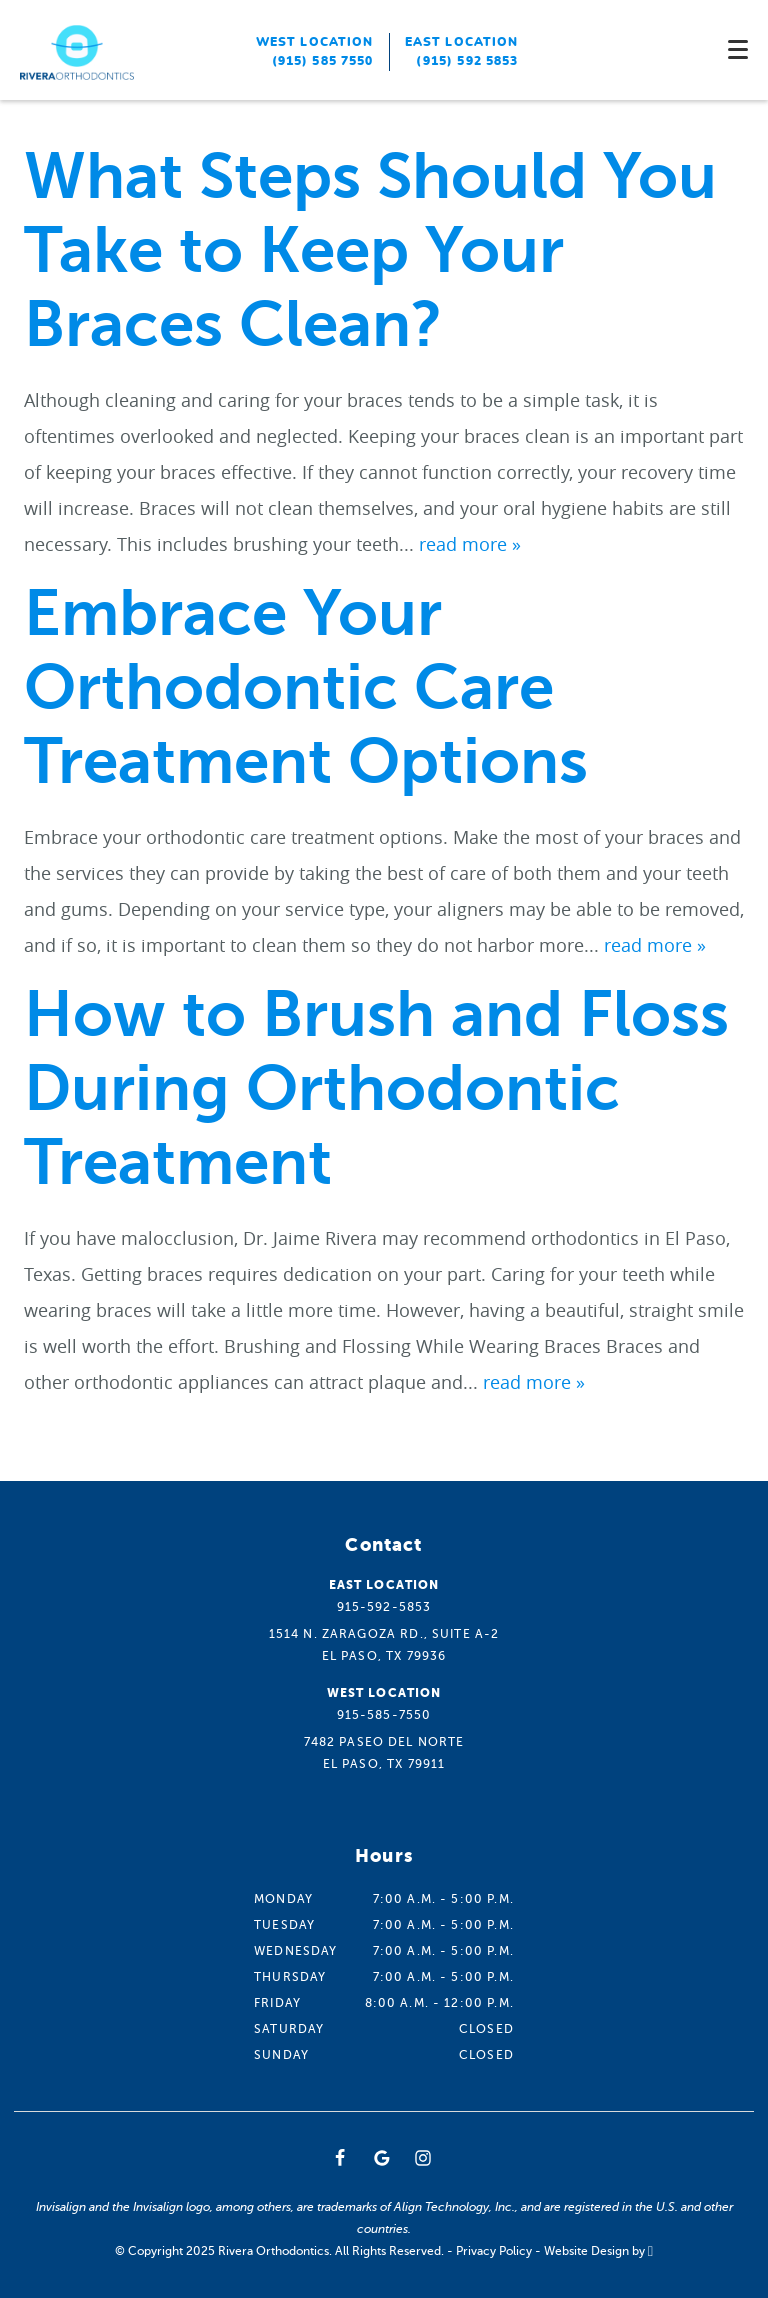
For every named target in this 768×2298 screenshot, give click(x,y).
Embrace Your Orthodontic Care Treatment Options (306, 687)
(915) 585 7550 (323, 61)
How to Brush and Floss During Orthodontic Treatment (376, 1088)
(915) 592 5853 (467, 61)
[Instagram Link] (423, 2158)
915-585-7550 (384, 1715)
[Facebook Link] (340, 2158)
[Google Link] (382, 2158)
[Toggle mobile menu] (738, 49)
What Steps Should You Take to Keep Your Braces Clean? (370, 250)
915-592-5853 (384, 1607)
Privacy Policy (494, 2251)
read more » (470, 544)
